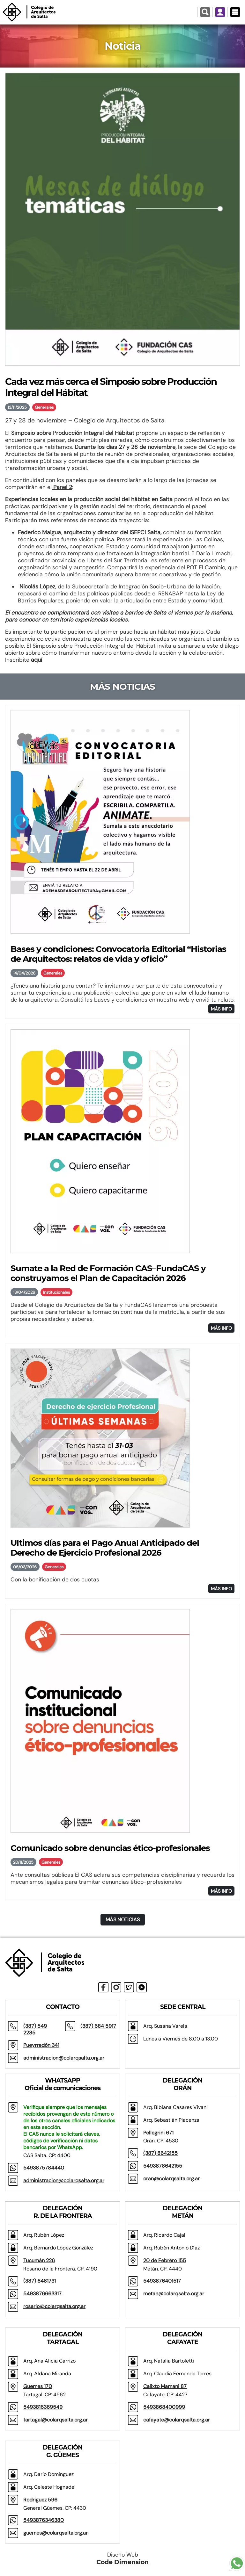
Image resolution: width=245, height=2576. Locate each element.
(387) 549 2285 (35, 2029)
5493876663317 (42, 2293)
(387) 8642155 (160, 2153)
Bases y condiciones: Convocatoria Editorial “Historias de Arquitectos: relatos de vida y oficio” (118, 954)
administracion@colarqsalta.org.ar (63, 2057)
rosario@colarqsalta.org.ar (54, 2306)
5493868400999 (164, 2407)
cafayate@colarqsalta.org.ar (176, 2419)
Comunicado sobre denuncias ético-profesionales (110, 1848)
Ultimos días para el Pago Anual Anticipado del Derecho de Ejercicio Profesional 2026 (105, 1548)
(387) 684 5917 (98, 2026)
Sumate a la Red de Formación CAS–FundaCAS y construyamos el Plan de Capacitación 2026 (108, 1273)
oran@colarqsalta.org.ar (171, 2178)
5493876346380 (43, 2520)
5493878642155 (162, 2165)
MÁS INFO (221, 1009)
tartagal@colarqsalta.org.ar (55, 2419)
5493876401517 (162, 2280)
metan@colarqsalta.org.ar (173, 2293)
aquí (36, 659)
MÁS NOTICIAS (123, 1919)
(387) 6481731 (39, 2280)
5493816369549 (43, 2407)
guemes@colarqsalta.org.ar (55, 2532)
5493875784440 (43, 2167)
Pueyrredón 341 (41, 2045)
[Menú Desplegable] (234, 12)
